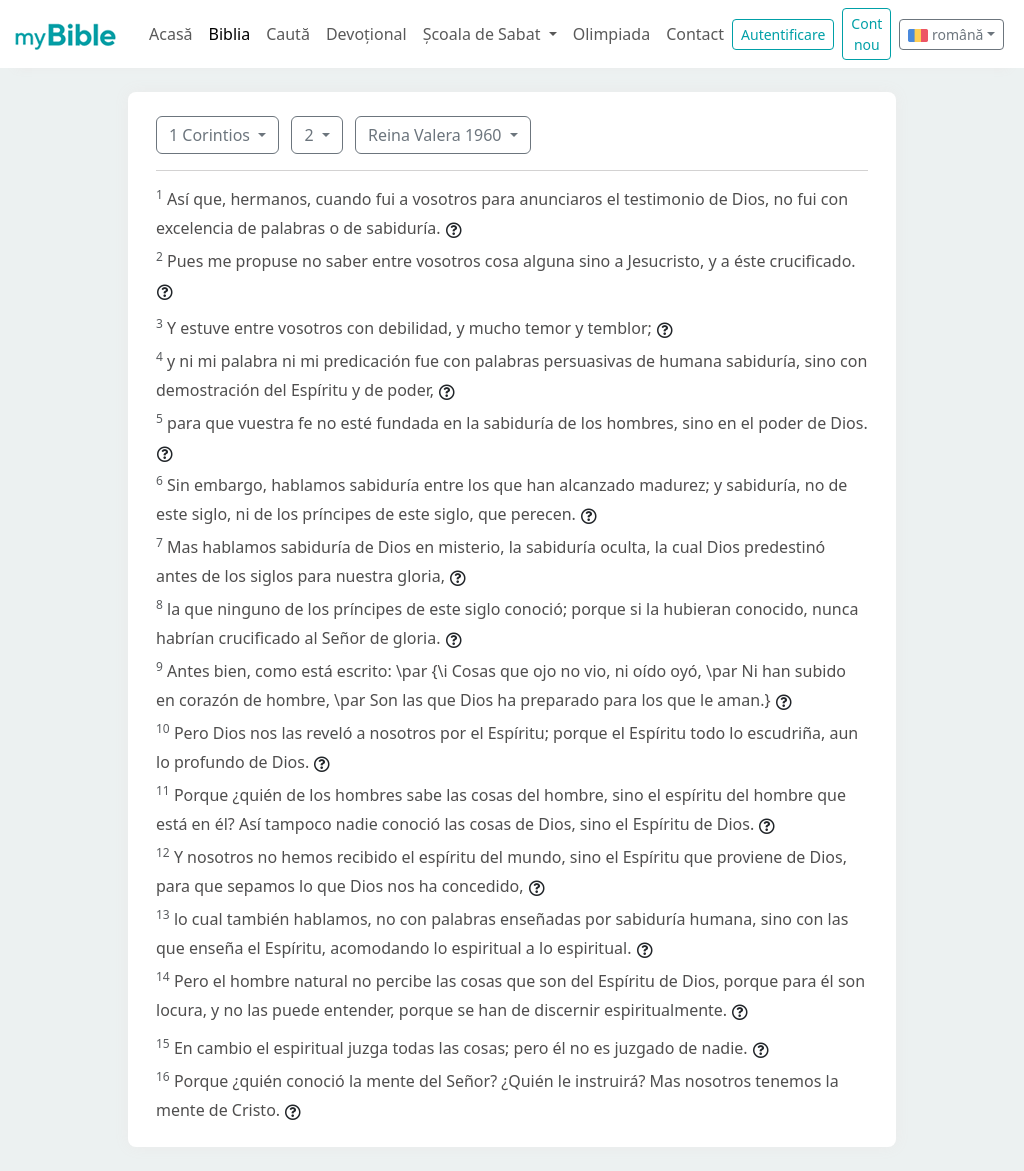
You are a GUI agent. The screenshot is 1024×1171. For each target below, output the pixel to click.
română (945, 34)
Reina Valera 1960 (437, 135)
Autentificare (783, 34)
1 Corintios (211, 135)
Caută (288, 34)
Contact (695, 34)
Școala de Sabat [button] (484, 34)
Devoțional (366, 34)
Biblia (230, 34)
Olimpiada (611, 34)
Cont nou (866, 34)
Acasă (171, 34)
